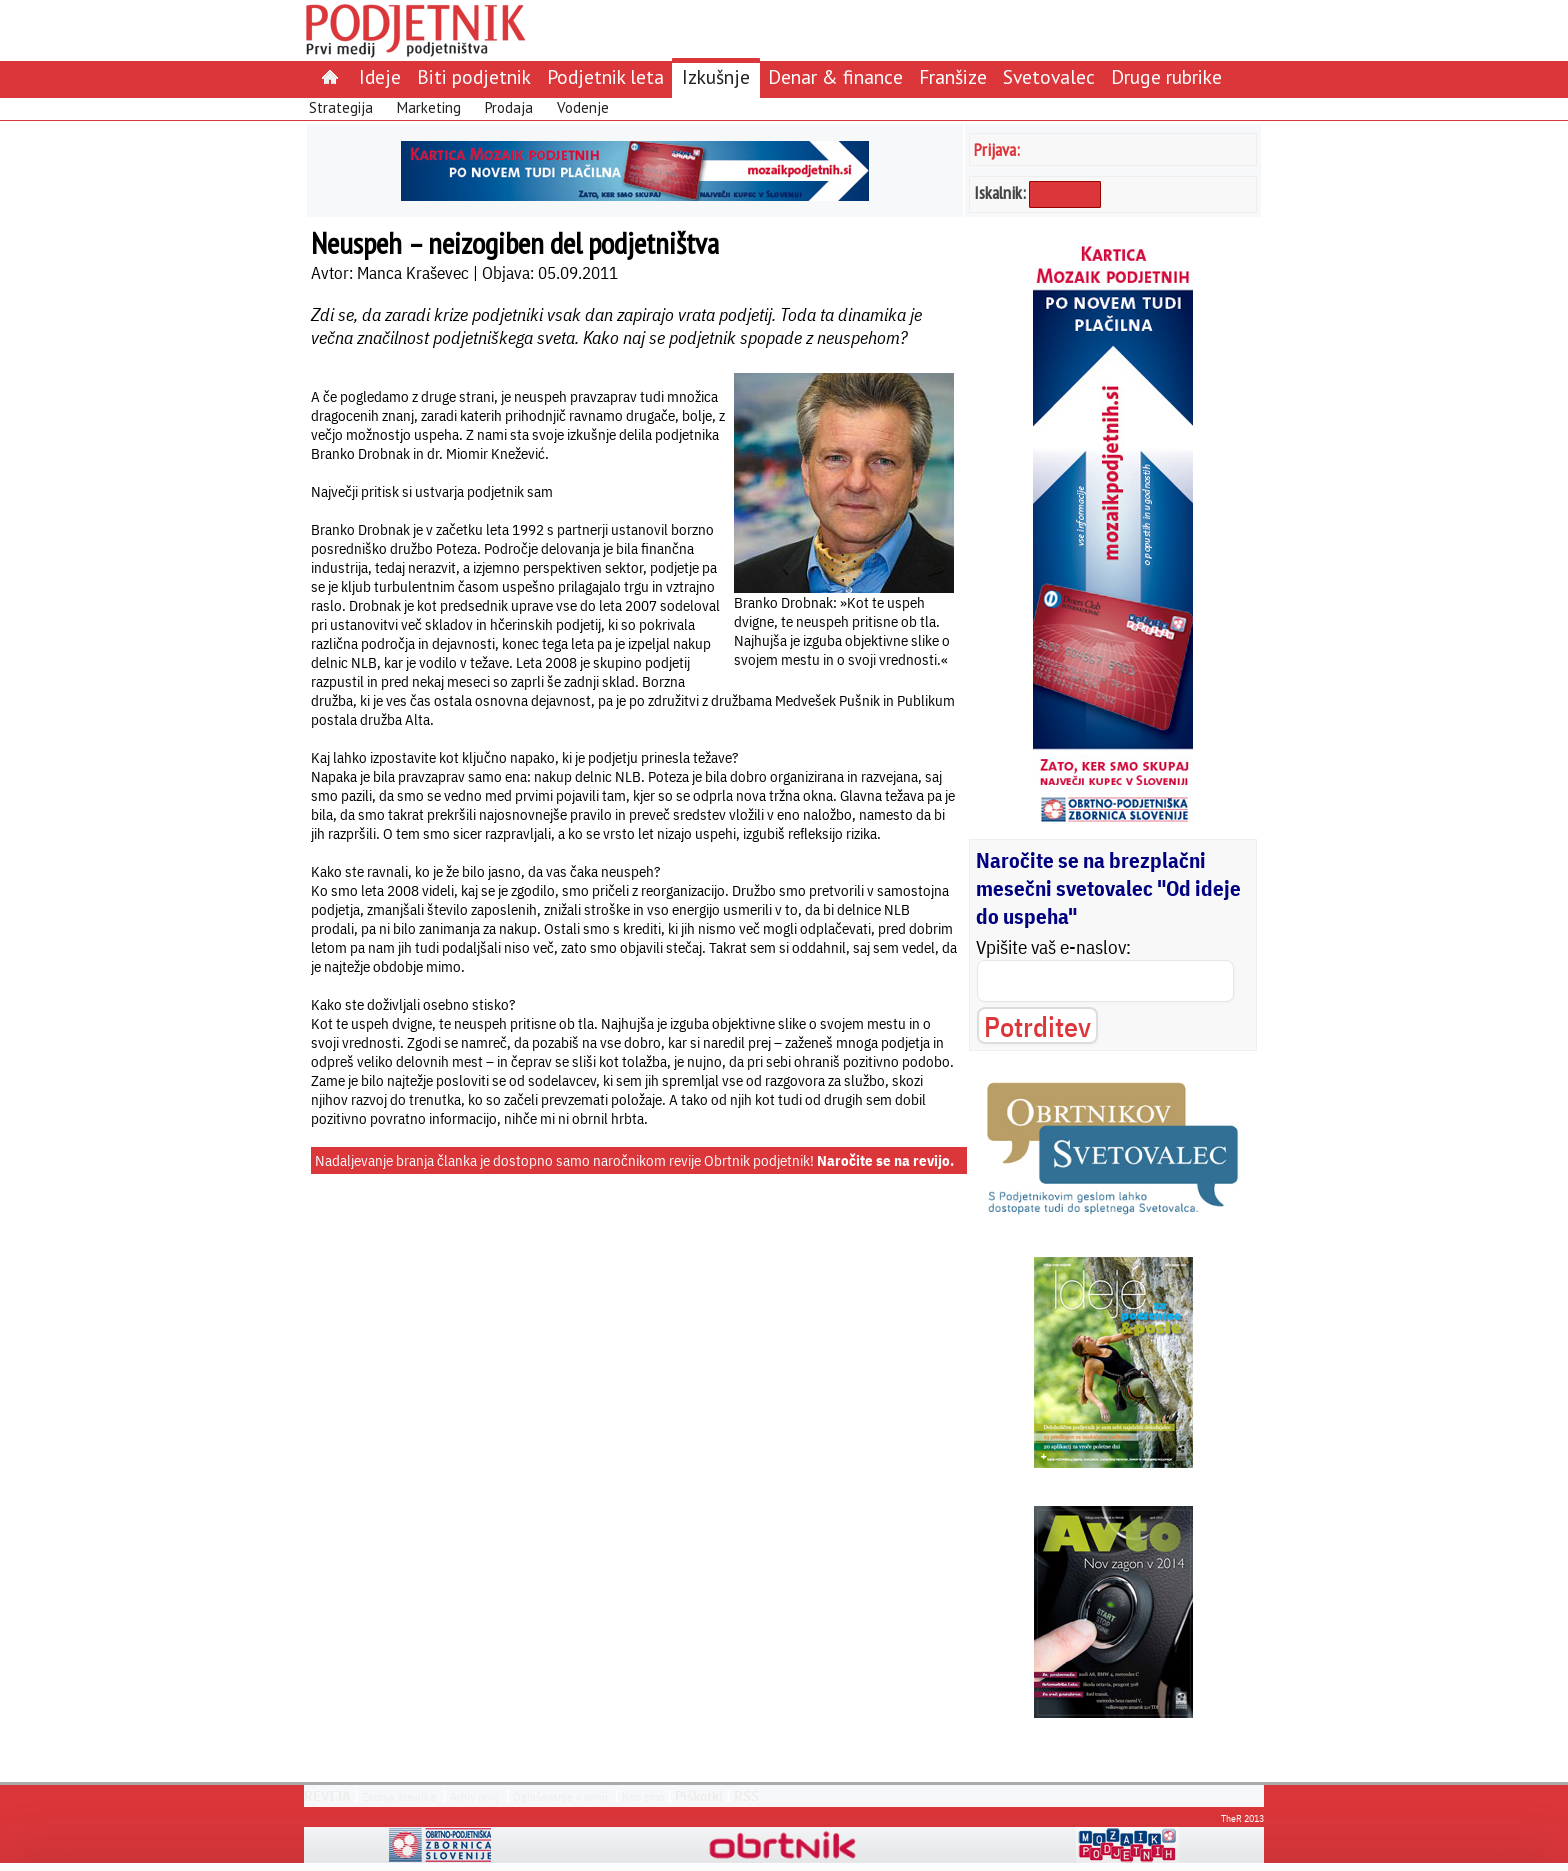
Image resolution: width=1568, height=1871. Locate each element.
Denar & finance (835, 76)
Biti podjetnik (474, 76)
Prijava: (997, 149)
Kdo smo (643, 1796)
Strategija (341, 107)
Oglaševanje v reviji (560, 1796)
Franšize (953, 76)
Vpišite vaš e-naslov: (1053, 947)
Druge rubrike (1166, 76)
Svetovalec (1049, 76)
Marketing (429, 107)
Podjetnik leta (605, 76)
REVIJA (327, 1796)
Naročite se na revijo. (885, 1160)
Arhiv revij (474, 1796)
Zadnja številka (399, 1796)
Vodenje (583, 107)
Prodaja (509, 107)
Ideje (380, 76)
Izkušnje (716, 76)
